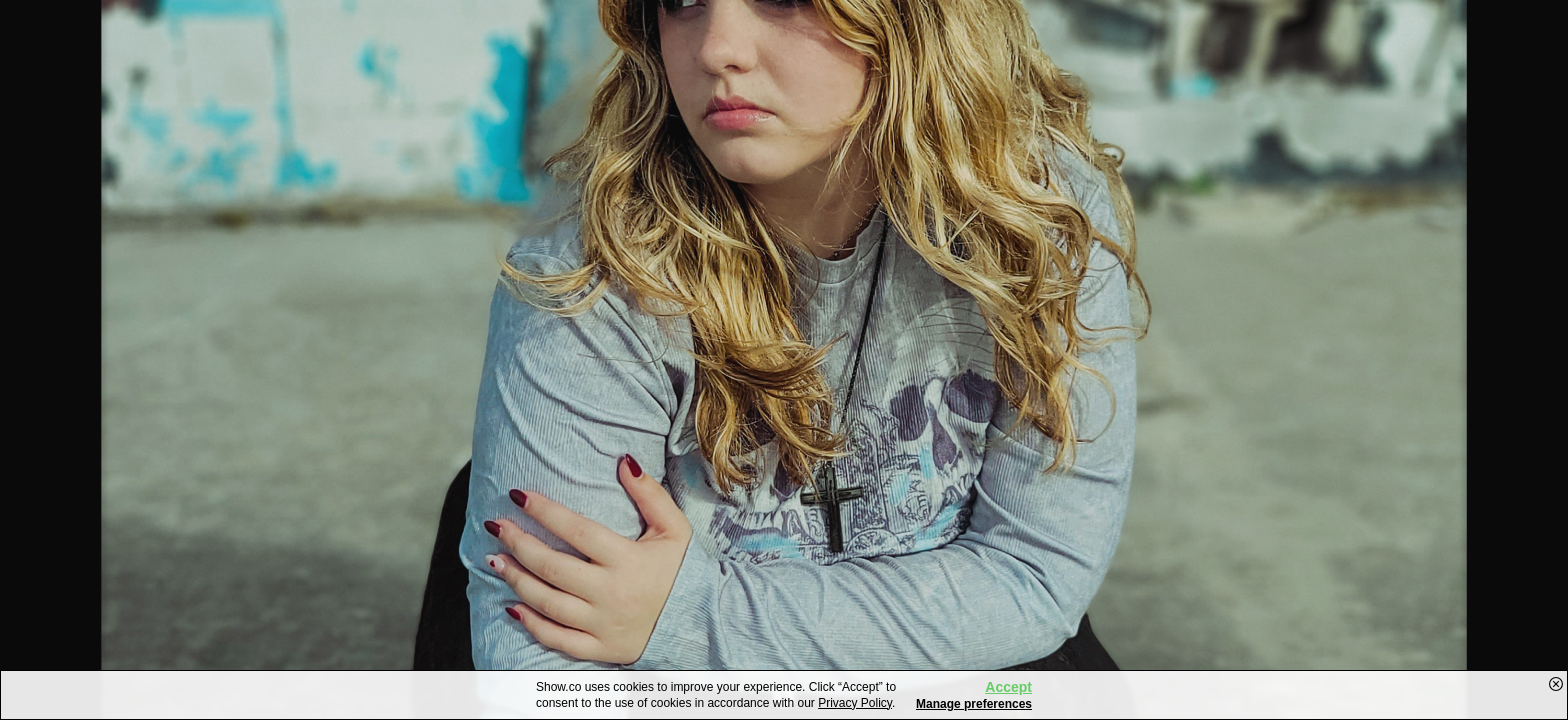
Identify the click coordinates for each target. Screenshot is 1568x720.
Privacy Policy (855, 703)
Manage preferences (974, 704)
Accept (1008, 687)
